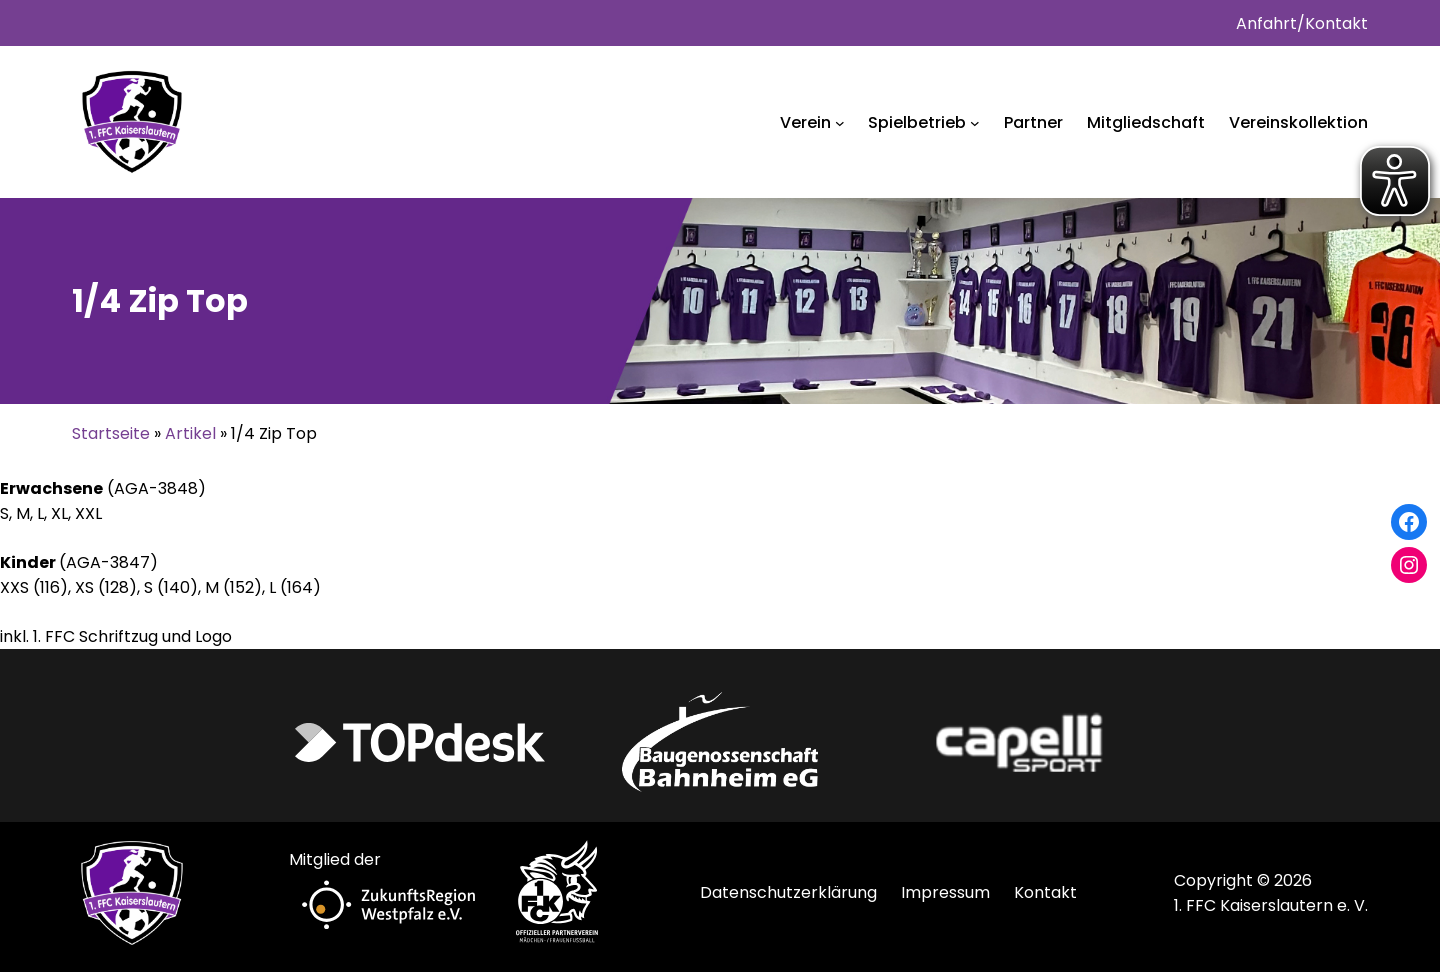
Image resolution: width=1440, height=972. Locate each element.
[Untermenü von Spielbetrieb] (975, 123)
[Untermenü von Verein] (840, 123)
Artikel (190, 433)
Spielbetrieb (917, 122)
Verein (805, 122)
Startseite (111, 433)
